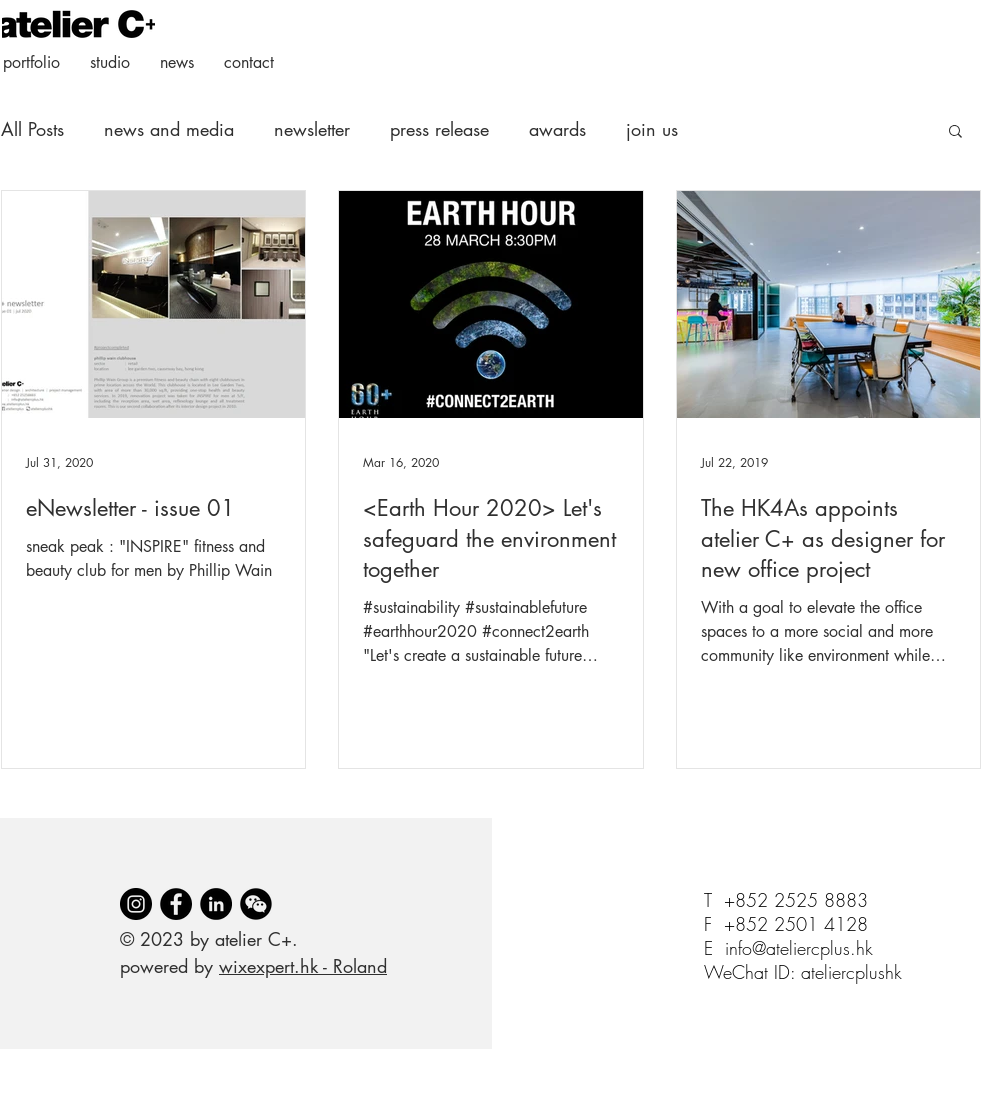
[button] (955, 132)
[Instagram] (136, 904)
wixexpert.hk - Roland (303, 966)
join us (652, 129)
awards (557, 129)
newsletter (312, 129)
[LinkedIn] (216, 904)
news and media (169, 129)
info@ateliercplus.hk (799, 948)
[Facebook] (176, 904)
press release (439, 129)
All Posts (32, 129)
